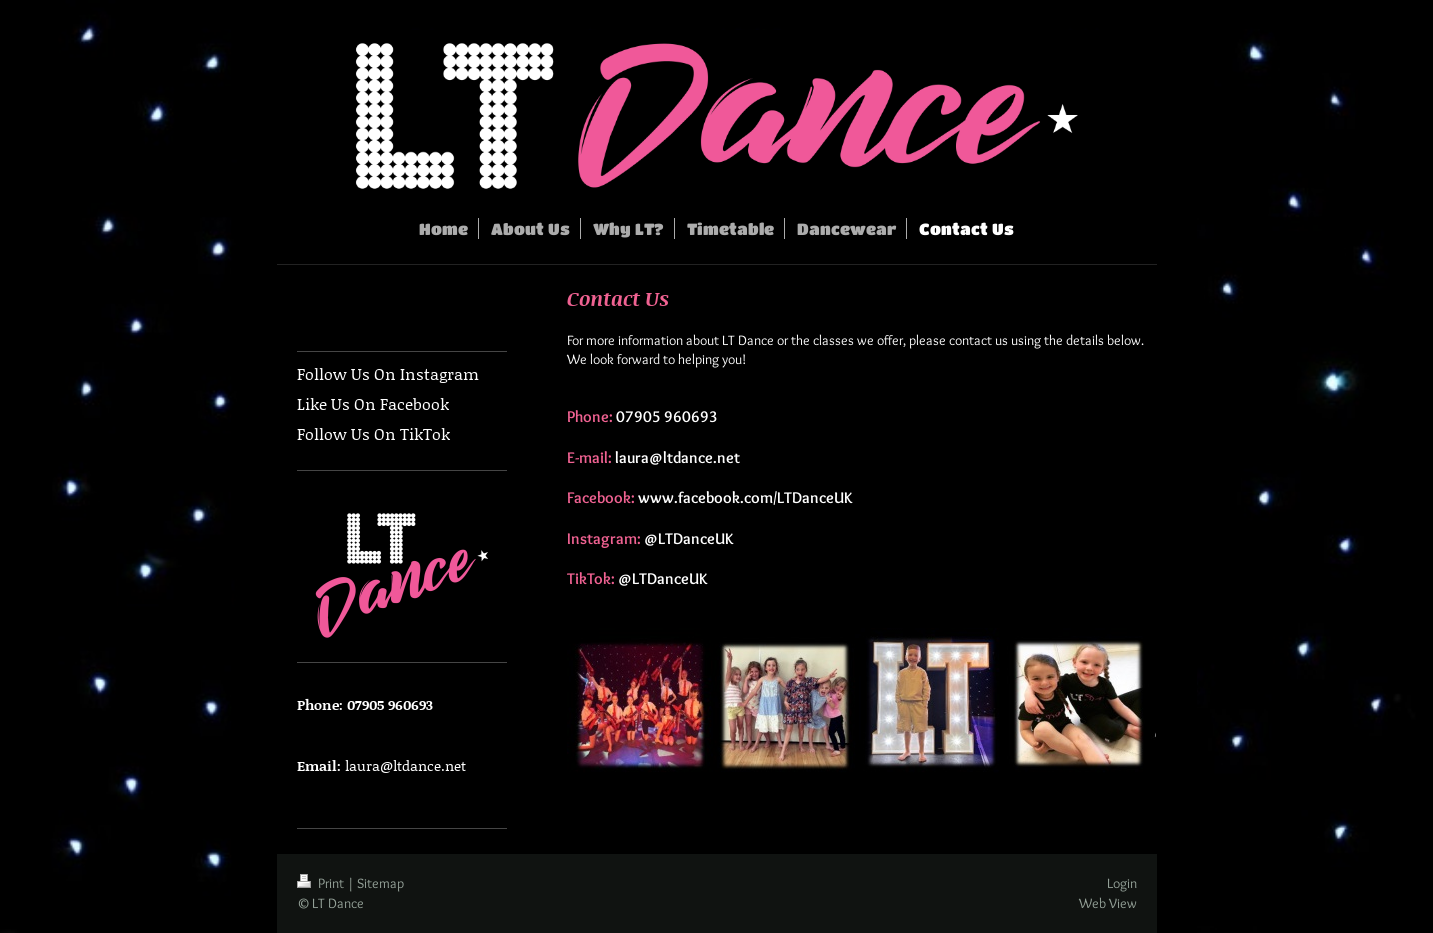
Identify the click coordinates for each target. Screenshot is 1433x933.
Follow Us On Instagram (388, 373)
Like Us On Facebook (373, 403)
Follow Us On (346, 433)
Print (322, 883)
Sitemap (380, 883)
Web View (1108, 903)
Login (1122, 883)
